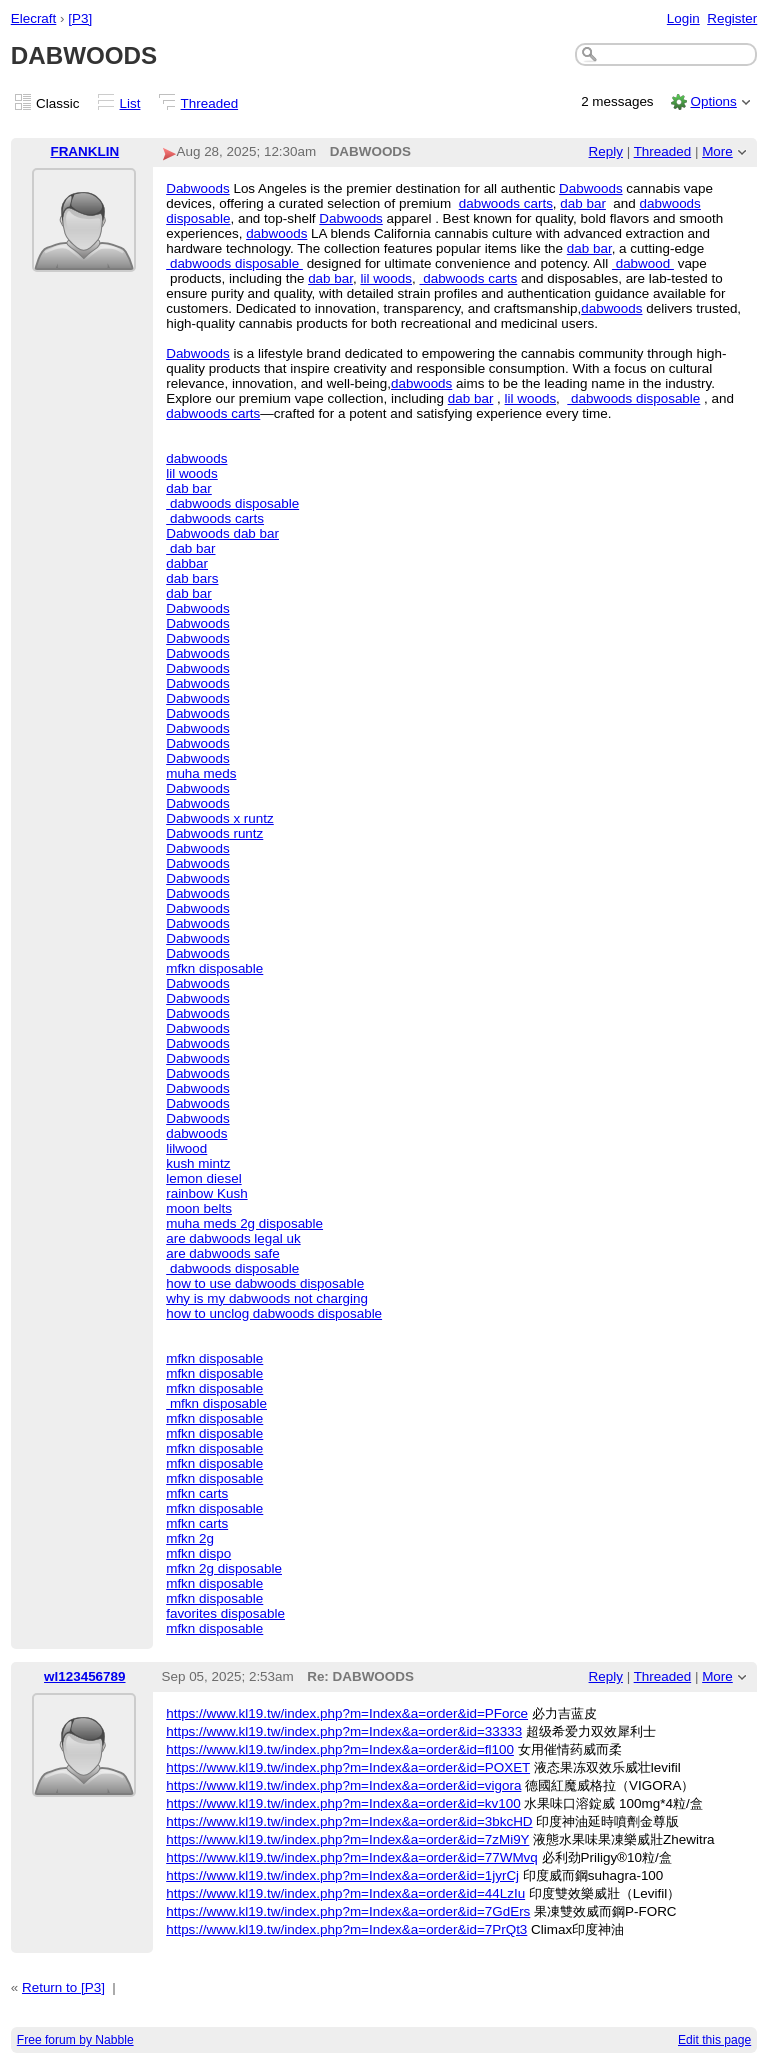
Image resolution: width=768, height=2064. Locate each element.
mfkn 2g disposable (224, 1568)
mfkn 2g (190, 1538)
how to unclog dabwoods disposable (274, 1313)
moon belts (199, 1208)
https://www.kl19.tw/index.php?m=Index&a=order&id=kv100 (343, 1803)
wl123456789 (84, 1676)
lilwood (186, 1148)
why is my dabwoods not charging (267, 1298)
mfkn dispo (198, 1553)
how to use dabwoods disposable (265, 1283)
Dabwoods (198, 188)
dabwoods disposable (234, 263)
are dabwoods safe (223, 1253)
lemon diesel (203, 1178)
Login (683, 18)
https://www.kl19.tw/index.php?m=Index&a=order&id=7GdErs (348, 1911)
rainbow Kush (206, 1193)
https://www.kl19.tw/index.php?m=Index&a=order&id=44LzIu (345, 1893)
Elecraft (34, 18)
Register (732, 18)
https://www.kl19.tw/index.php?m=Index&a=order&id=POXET (348, 1767)
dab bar (583, 203)
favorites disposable (225, 1613)
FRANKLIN (84, 151)
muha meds (201, 773)
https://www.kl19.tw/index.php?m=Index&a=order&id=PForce (347, 1713)
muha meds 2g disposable (244, 1223)
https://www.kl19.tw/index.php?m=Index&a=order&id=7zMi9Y (347, 1839)
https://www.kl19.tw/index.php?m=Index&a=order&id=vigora (343, 1785)
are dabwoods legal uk (233, 1238)
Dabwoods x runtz (220, 818)
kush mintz (198, 1163)
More (717, 151)
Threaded (210, 103)
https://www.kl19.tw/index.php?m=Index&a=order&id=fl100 (340, 1749)
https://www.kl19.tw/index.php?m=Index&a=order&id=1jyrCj (342, 1875)
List (130, 103)
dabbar (187, 563)
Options (713, 101)
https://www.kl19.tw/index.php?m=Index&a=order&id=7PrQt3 (346, 1929)
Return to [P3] (63, 1987)
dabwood (643, 263)
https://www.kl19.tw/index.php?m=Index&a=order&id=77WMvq (352, 1857)
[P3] (80, 18)
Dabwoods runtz (214, 833)
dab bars (192, 578)
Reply (606, 151)
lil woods (386, 278)
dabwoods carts (506, 203)
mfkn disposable (214, 968)
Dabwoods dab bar (222, 533)
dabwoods (276, 233)
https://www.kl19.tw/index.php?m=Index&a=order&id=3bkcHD (349, 1821)
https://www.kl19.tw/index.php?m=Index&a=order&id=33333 (344, 1731)
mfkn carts (197, 1493)
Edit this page (714, 2040)
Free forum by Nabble (75, 2040)
